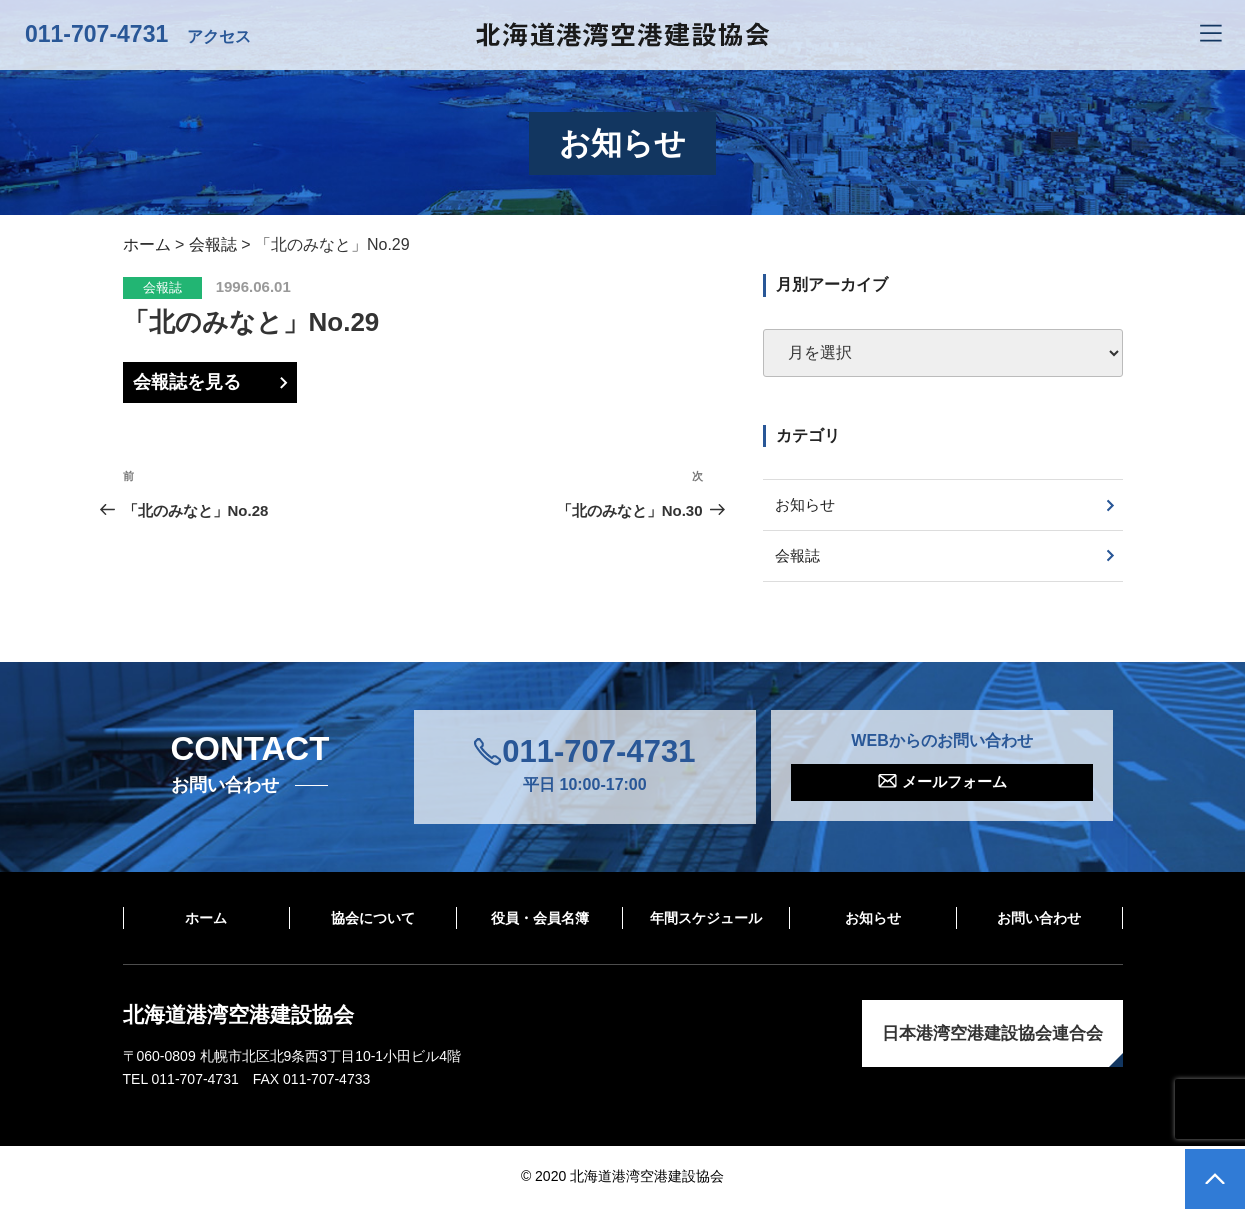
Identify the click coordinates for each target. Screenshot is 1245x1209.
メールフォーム (954, 785)
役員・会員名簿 (540, 920)
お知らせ (807, 505)
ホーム (206, 920)
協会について (373, 920)
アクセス (219, 36)
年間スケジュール (706, 920)
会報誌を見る (187, 382)
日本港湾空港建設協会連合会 (992, 1036)
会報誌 (162, 287)
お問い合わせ (1039, 920)
